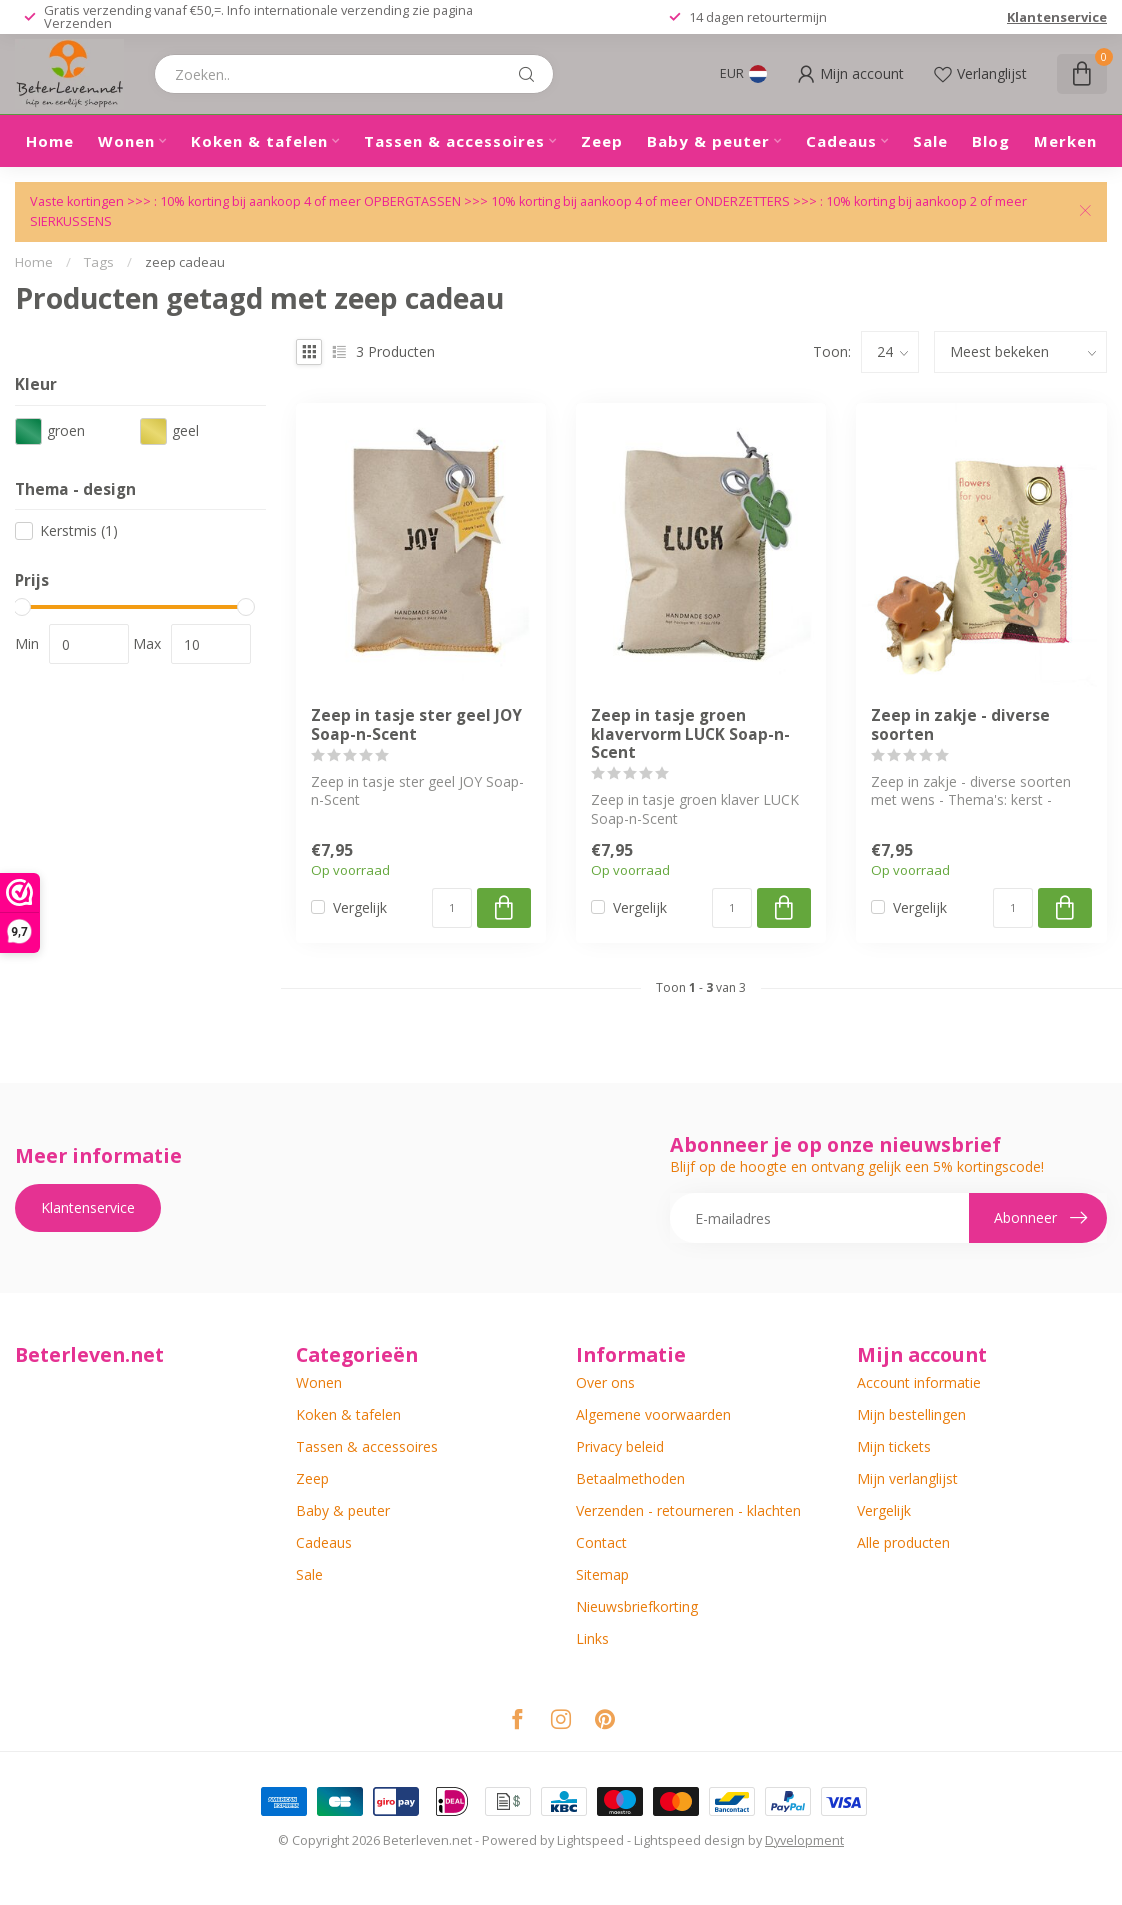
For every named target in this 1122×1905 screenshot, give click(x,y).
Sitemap (602, 1574)
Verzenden (78, 23)
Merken (1065, 141)
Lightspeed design (689, 1840)
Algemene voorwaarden (653, 1414)
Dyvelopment (804, 1840)
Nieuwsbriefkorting (637, 1606)
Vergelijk (360, 907)
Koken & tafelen (259, 141)
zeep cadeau (185, 262)
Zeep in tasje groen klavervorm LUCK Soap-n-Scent (690, 734)
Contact (601, 1542)
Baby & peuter (708, 141)
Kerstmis (79, 530)
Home (50, 141)
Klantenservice (1057, 17)
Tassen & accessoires (454, 141)
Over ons (605, 1382)
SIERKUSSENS (71, 221)
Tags (99, 262)
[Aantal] (452, 908)
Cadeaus (841, 141)
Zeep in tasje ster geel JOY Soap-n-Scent (416, 725)
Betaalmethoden (630, 1478)
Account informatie (919, 1382)
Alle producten (903, 1542)
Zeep (602, 141)
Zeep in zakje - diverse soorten (960, 725)
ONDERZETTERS (742, 201)
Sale (930, 141)
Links (592, 1638)
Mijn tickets (894, 1446)
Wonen (126, 141)
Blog (991, 141)
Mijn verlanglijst (907, 1478)
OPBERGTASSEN (412, 201)
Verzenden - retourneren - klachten (688, 1510)
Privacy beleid (620, 1446)
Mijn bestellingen (911, 1414)
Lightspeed (590, 1840)
